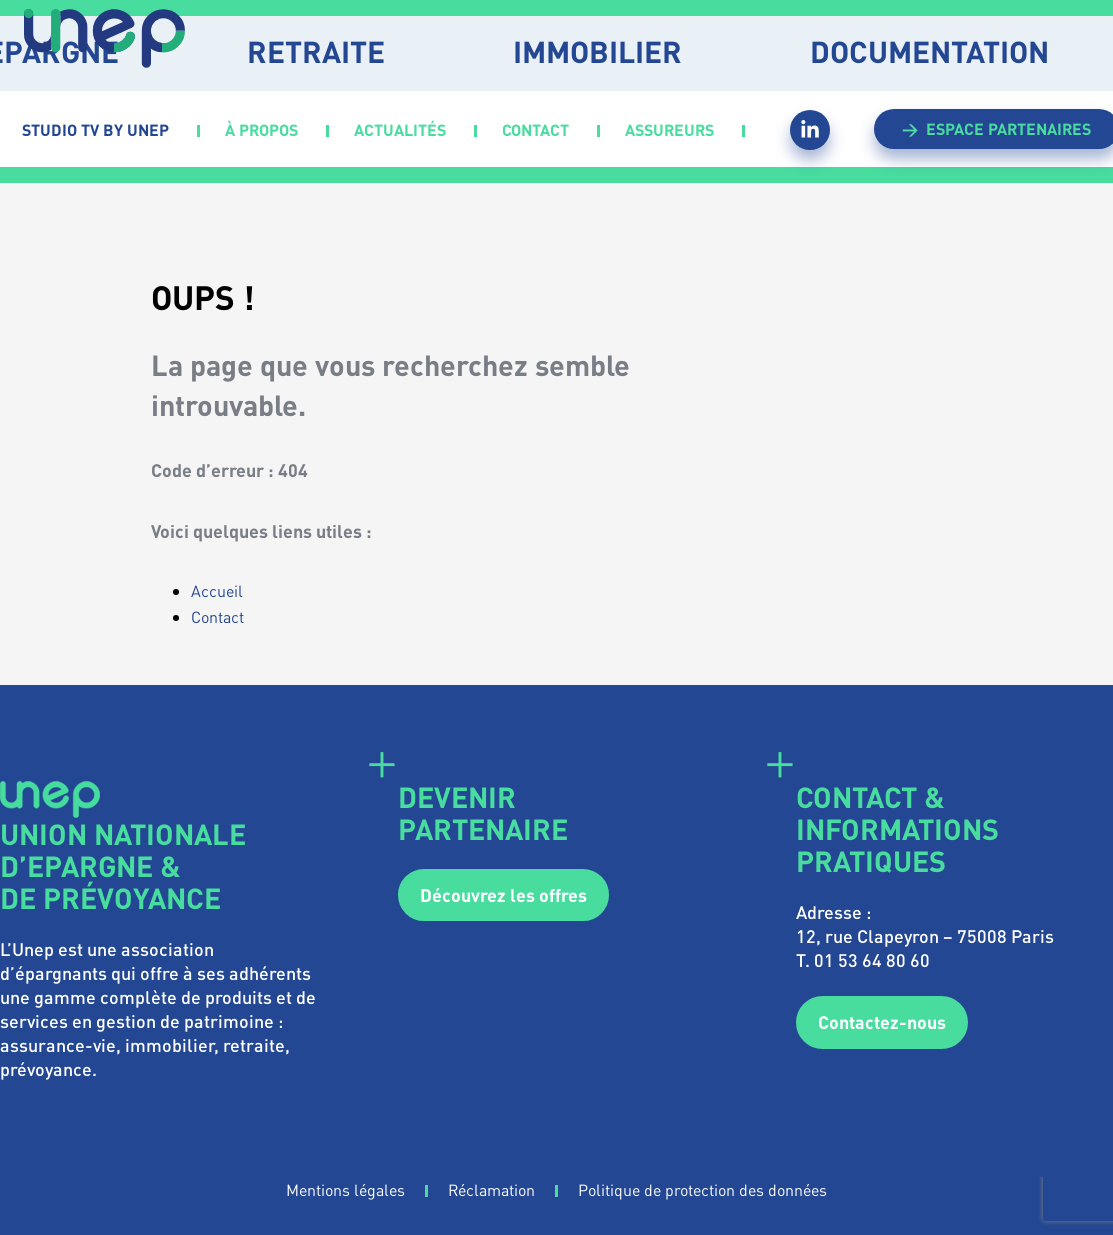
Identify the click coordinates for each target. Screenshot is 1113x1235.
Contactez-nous (882, 1021)
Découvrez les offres (503, 894)
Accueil (217, 590)
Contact (217, 616)
